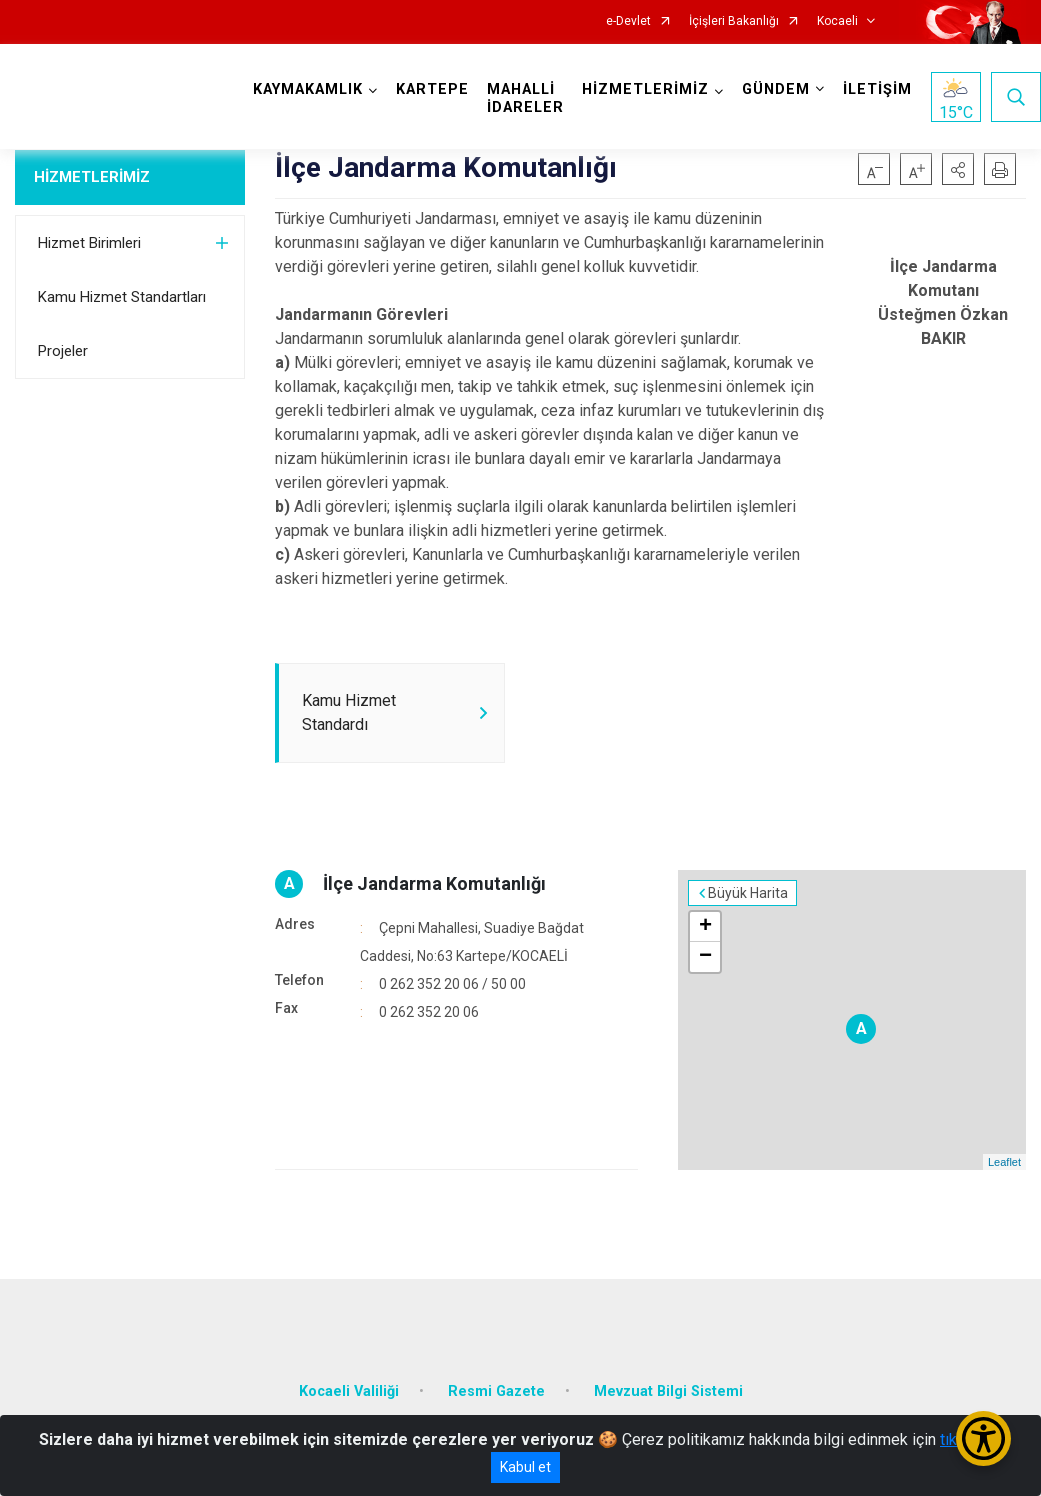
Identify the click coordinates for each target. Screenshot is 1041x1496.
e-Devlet (628, 21)
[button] (958, 169)
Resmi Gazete (496, 1391)
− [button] (705, 957)
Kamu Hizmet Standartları (122, 297)
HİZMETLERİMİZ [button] (645, 89)
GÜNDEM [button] (776, 89)
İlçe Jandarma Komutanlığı (434, 883)
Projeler (63, 351)
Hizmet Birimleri (89, 243)
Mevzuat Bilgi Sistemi (668, 1391)
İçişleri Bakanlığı (734, 21)
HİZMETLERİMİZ (92, 177)
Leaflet (1004, 1162)
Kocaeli (837, 21)
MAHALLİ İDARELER (525, 98)
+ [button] (705, 927)
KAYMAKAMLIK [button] (308, 89)
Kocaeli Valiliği (349, 1391)
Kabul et (525, 1467)
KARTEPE (432, 89)
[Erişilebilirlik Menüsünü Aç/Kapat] (983, 1438)
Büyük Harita (748, 893)
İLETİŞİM (877, 89)
